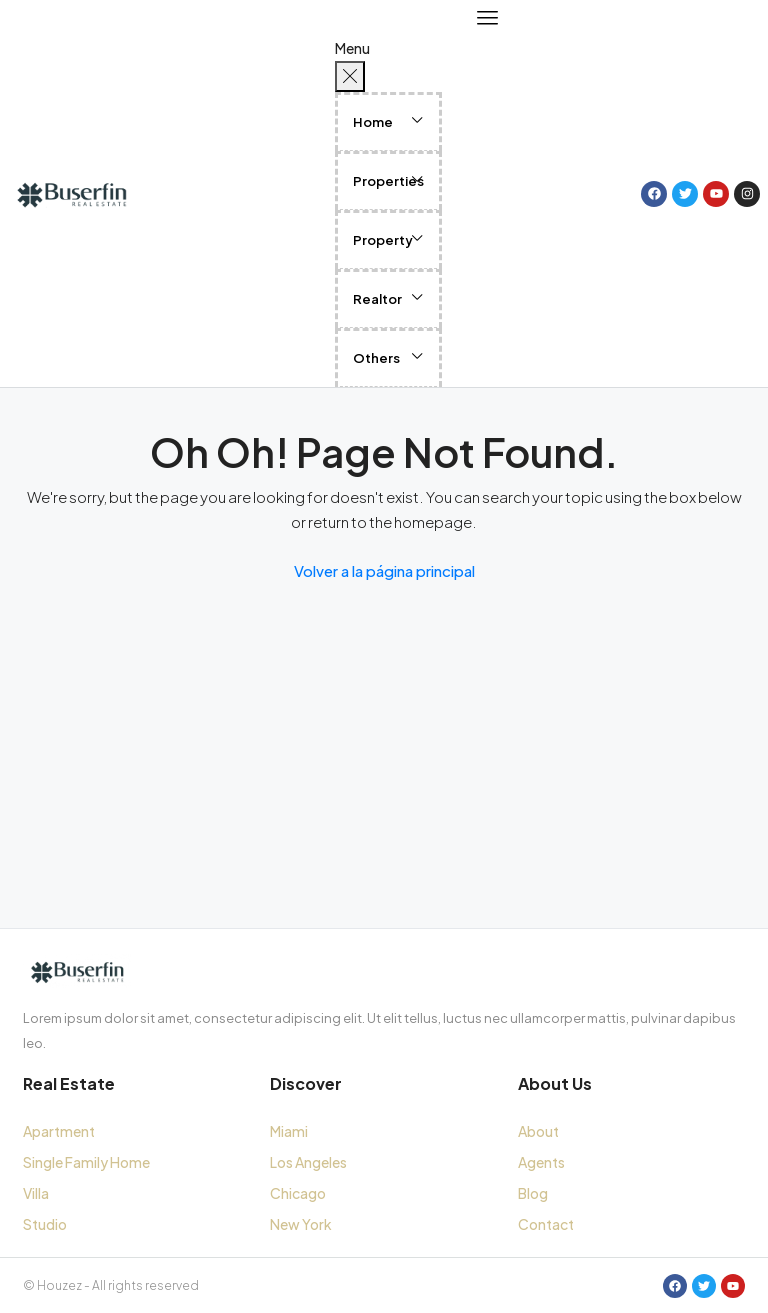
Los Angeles (308, 1162)
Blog (533, 1193)
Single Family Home (86, 1162)
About (538, 1131)
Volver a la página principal (384, 570)
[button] (394, 120)
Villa (36, 1193)
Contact (546, 1224)
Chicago (298, 1193)
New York (301, 1224)
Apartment (59, 1131)
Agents (541, 1162)
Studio (45, 1224)
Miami (289, 1131)
